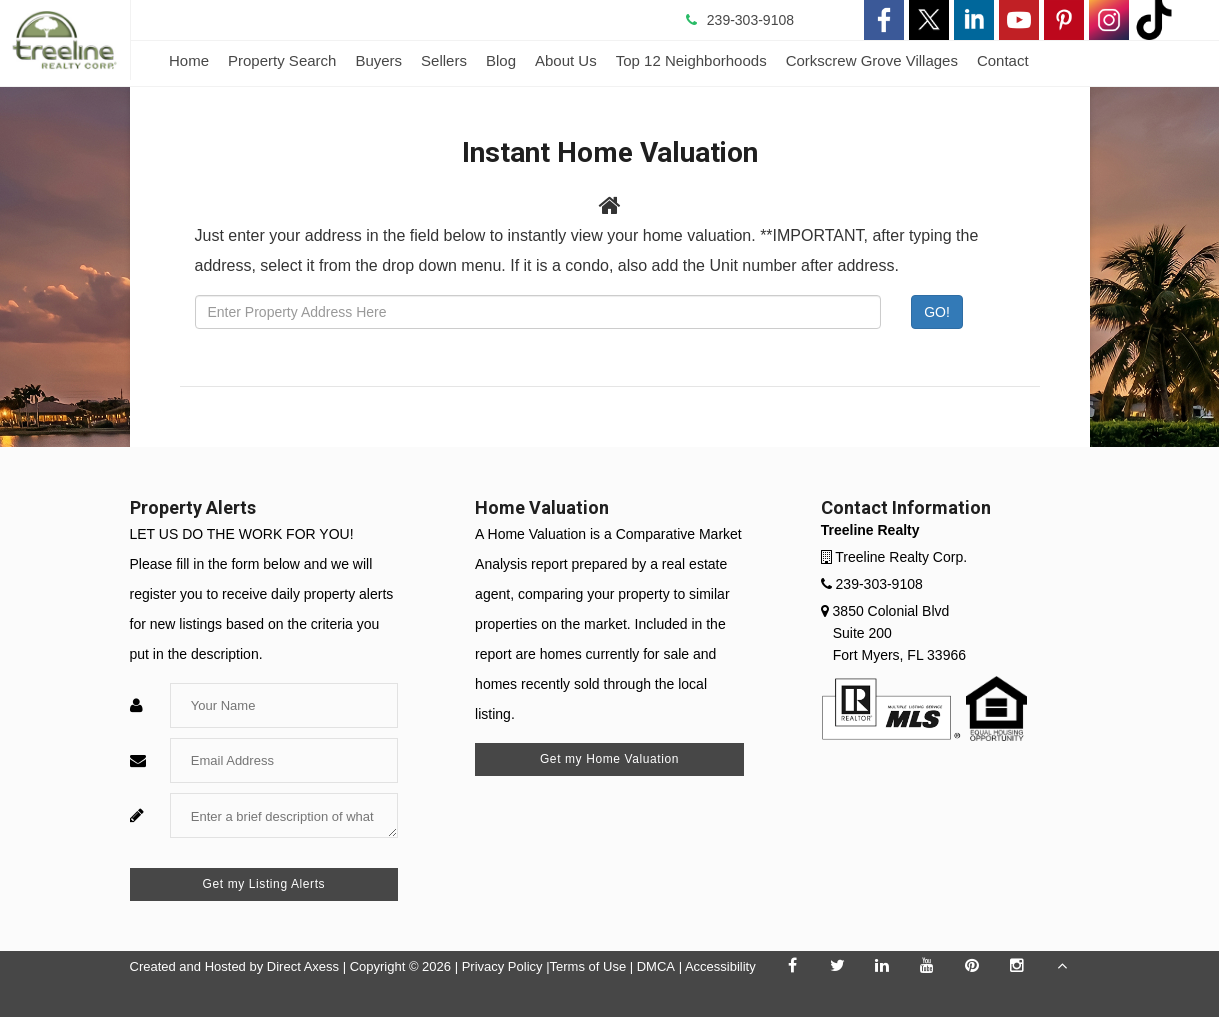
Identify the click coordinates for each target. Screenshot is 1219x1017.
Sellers (444, 60)
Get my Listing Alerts (264, 884)
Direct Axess (303, 966)
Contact (1003, 60)
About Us (566, 60)
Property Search (282, 60)
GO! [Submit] (937, 312)
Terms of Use (588, 966)
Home (189, 60)
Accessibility (720, 966)
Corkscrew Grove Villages (872, 60)
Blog (501, 60)
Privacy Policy (502, 966)
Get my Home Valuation (609, 759)
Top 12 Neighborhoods (691, 60)
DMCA (656, 966)
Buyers (378, 60)
